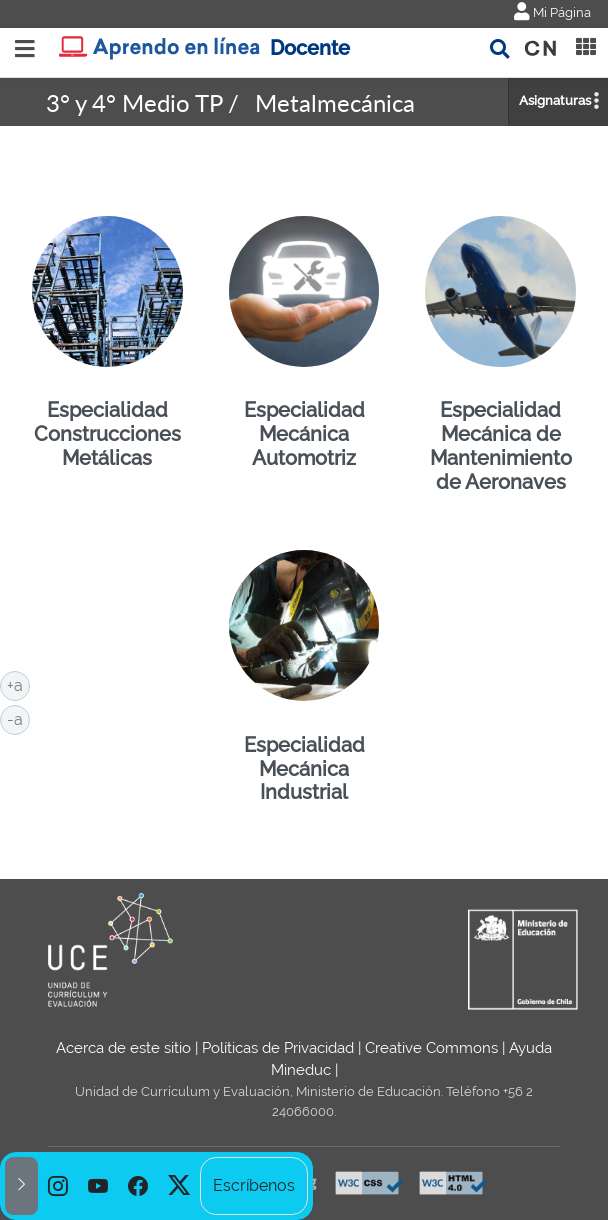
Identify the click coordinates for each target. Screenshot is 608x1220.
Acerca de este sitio (123, 1048)
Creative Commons (431, 1048)
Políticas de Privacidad (278, 1048)
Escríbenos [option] (254, 1185)
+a (18, 684)
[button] (21, 1186)
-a (18, 718)
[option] (58, 1186)
